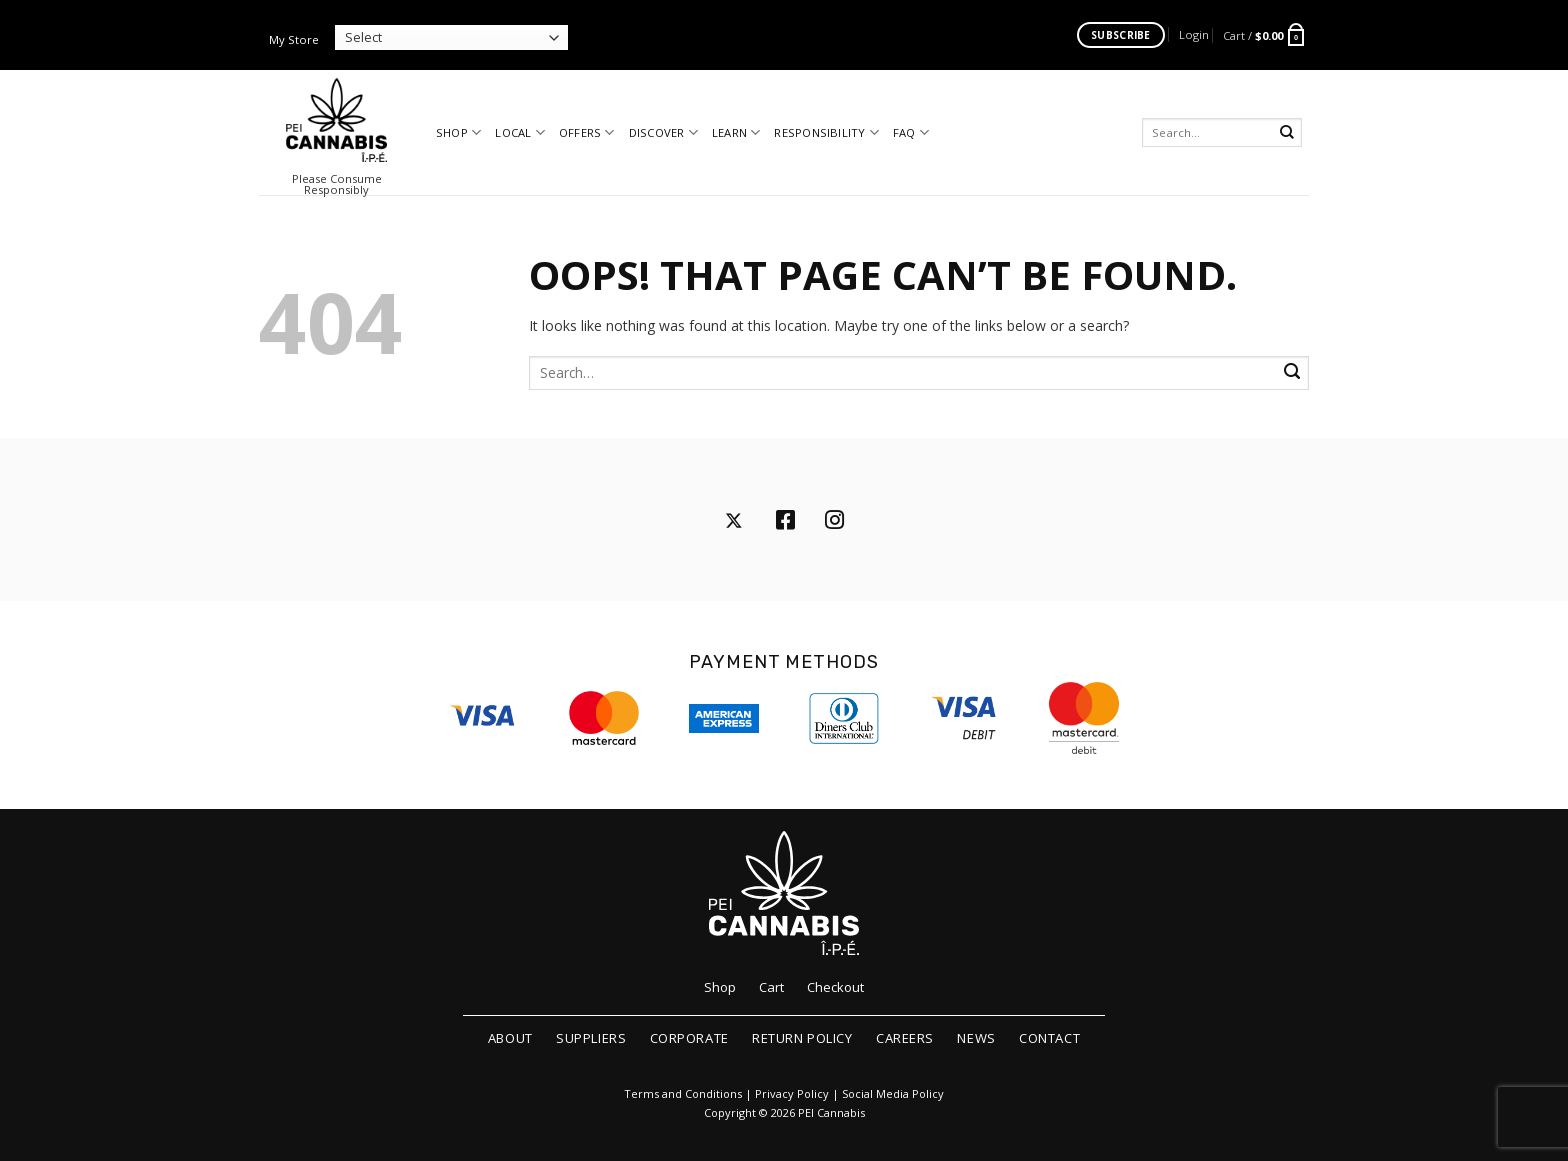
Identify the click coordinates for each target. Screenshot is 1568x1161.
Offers (587, 132)
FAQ (911, 132)
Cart (771, 987)
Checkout (835, 987)
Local (520, 132)
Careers (905, 1038)
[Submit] (1287, 132)
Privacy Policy (792, 1094)
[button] (1194, 34)
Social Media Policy (893, 1094)
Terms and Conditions (683, 1094)
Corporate (689, 1038)
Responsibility (826, 132)
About (510, 1038)
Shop (458, 132)
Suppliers (591, 1038)
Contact (1049, 1038)
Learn (736, 132)
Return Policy (802, 1038)
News (976, 1038)
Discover (663, 132)
